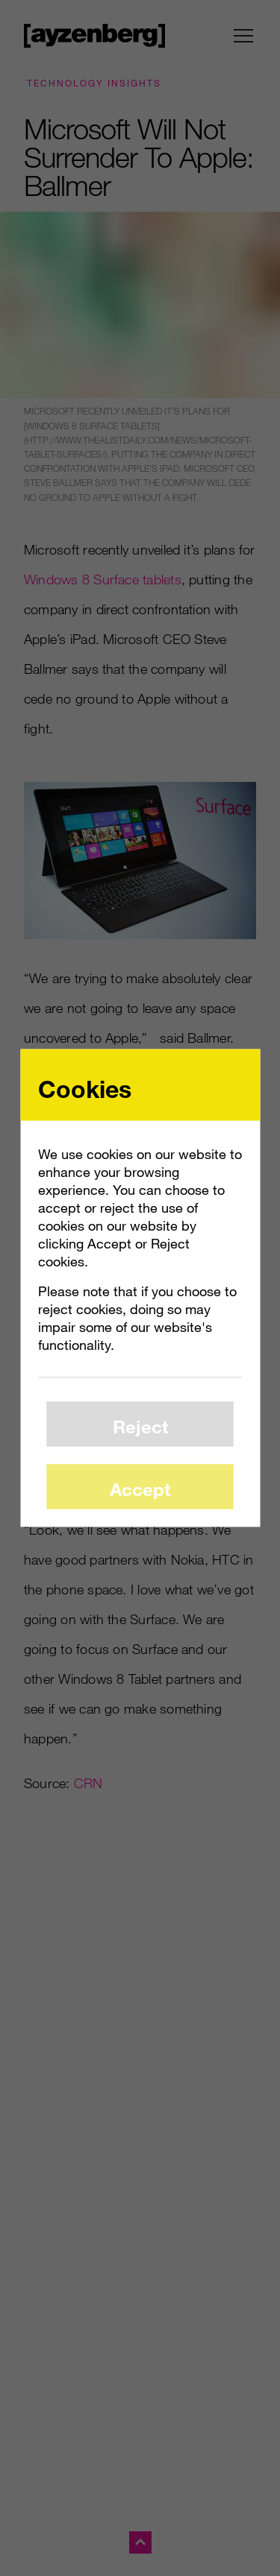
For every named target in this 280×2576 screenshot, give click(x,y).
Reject (140, 1425)
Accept (140, 1488)
